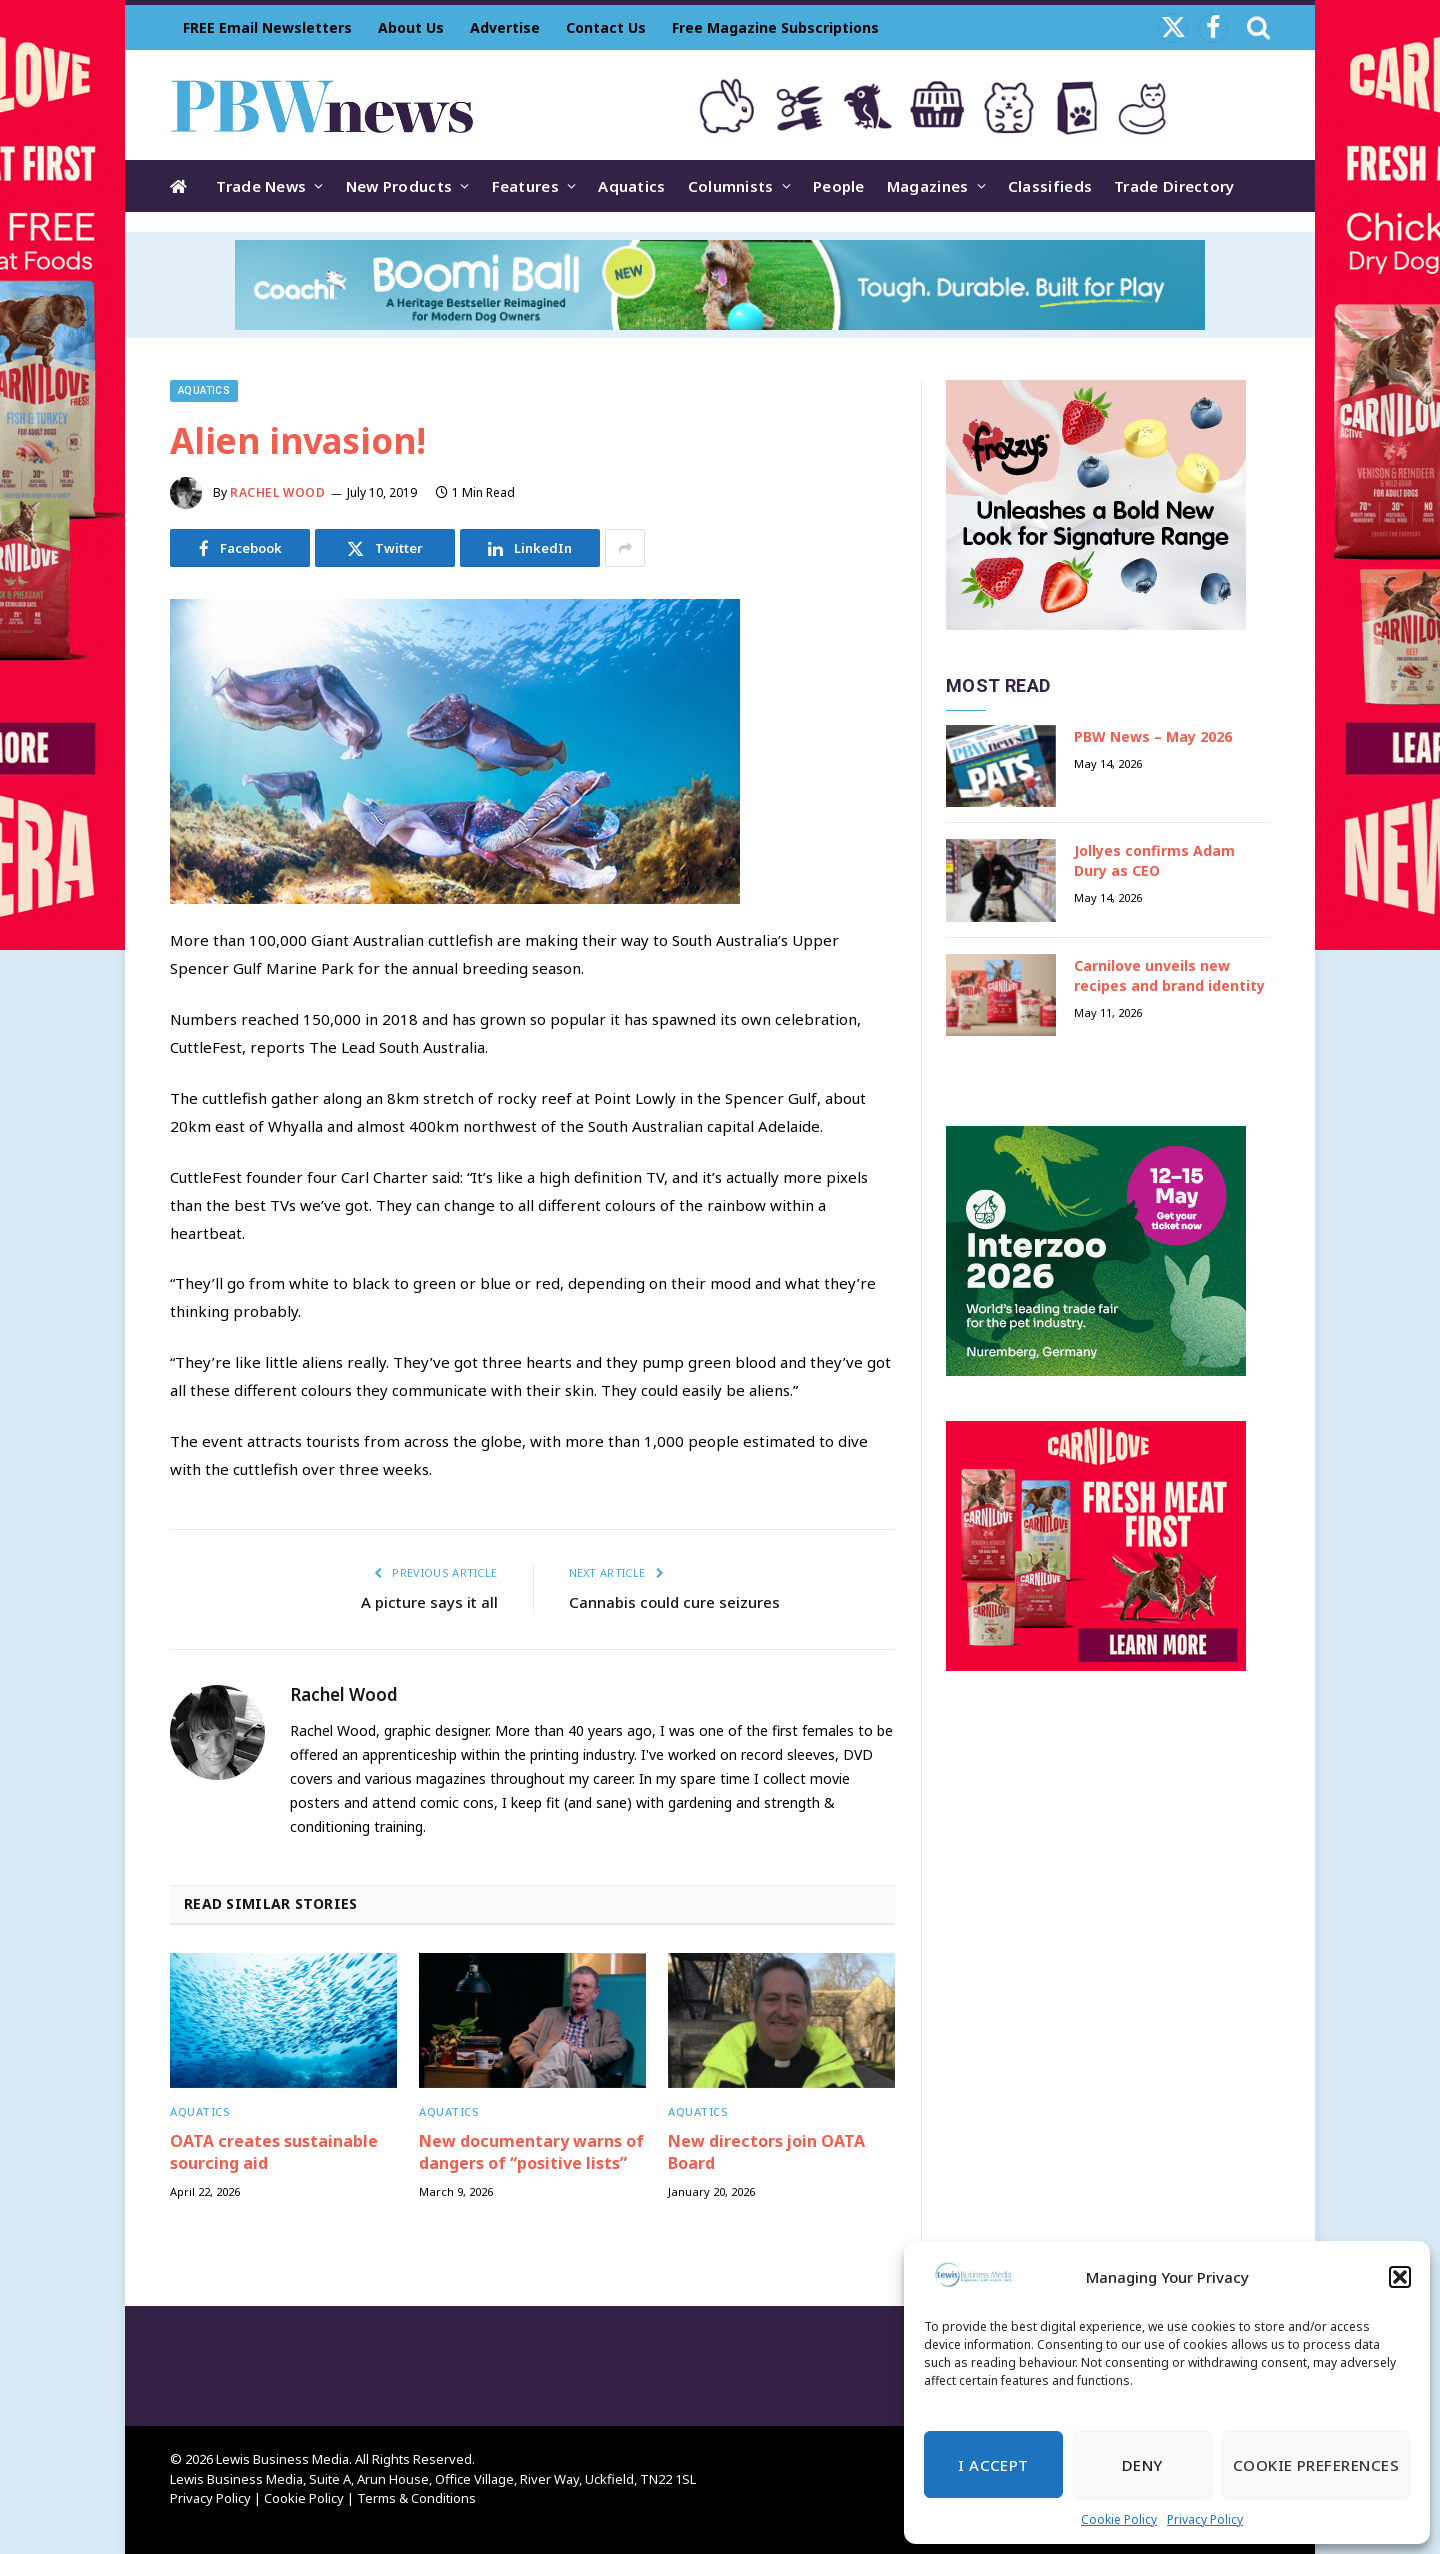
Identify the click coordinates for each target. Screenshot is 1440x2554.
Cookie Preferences (1316, 2465)
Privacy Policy (1205, 2519)
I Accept (993, 2465)
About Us (411, 27)
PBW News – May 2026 (1153, 736)
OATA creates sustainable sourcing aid (274, 2152)
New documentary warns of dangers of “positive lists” (531, 2152)
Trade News (261, 186)
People (839, 186)
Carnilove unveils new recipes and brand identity (1169, 975)
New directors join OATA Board (766, 2152)
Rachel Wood (278, 492)
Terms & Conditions (416, 2498)
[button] (1400, 2277)
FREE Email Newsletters (267, 27)
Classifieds (1050, 186)
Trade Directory (1174, 186)
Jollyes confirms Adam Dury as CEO (1154, 860)
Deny (1142, 2465)
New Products (399, 186)
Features (525, 186)
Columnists (731, 186)
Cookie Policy (1119, 2519)
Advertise (505, 27)
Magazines (928, 186)
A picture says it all (429, 1602)
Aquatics (631, 186)
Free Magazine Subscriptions (775, 27)
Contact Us (606, 27)
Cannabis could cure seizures (674, 1602)
